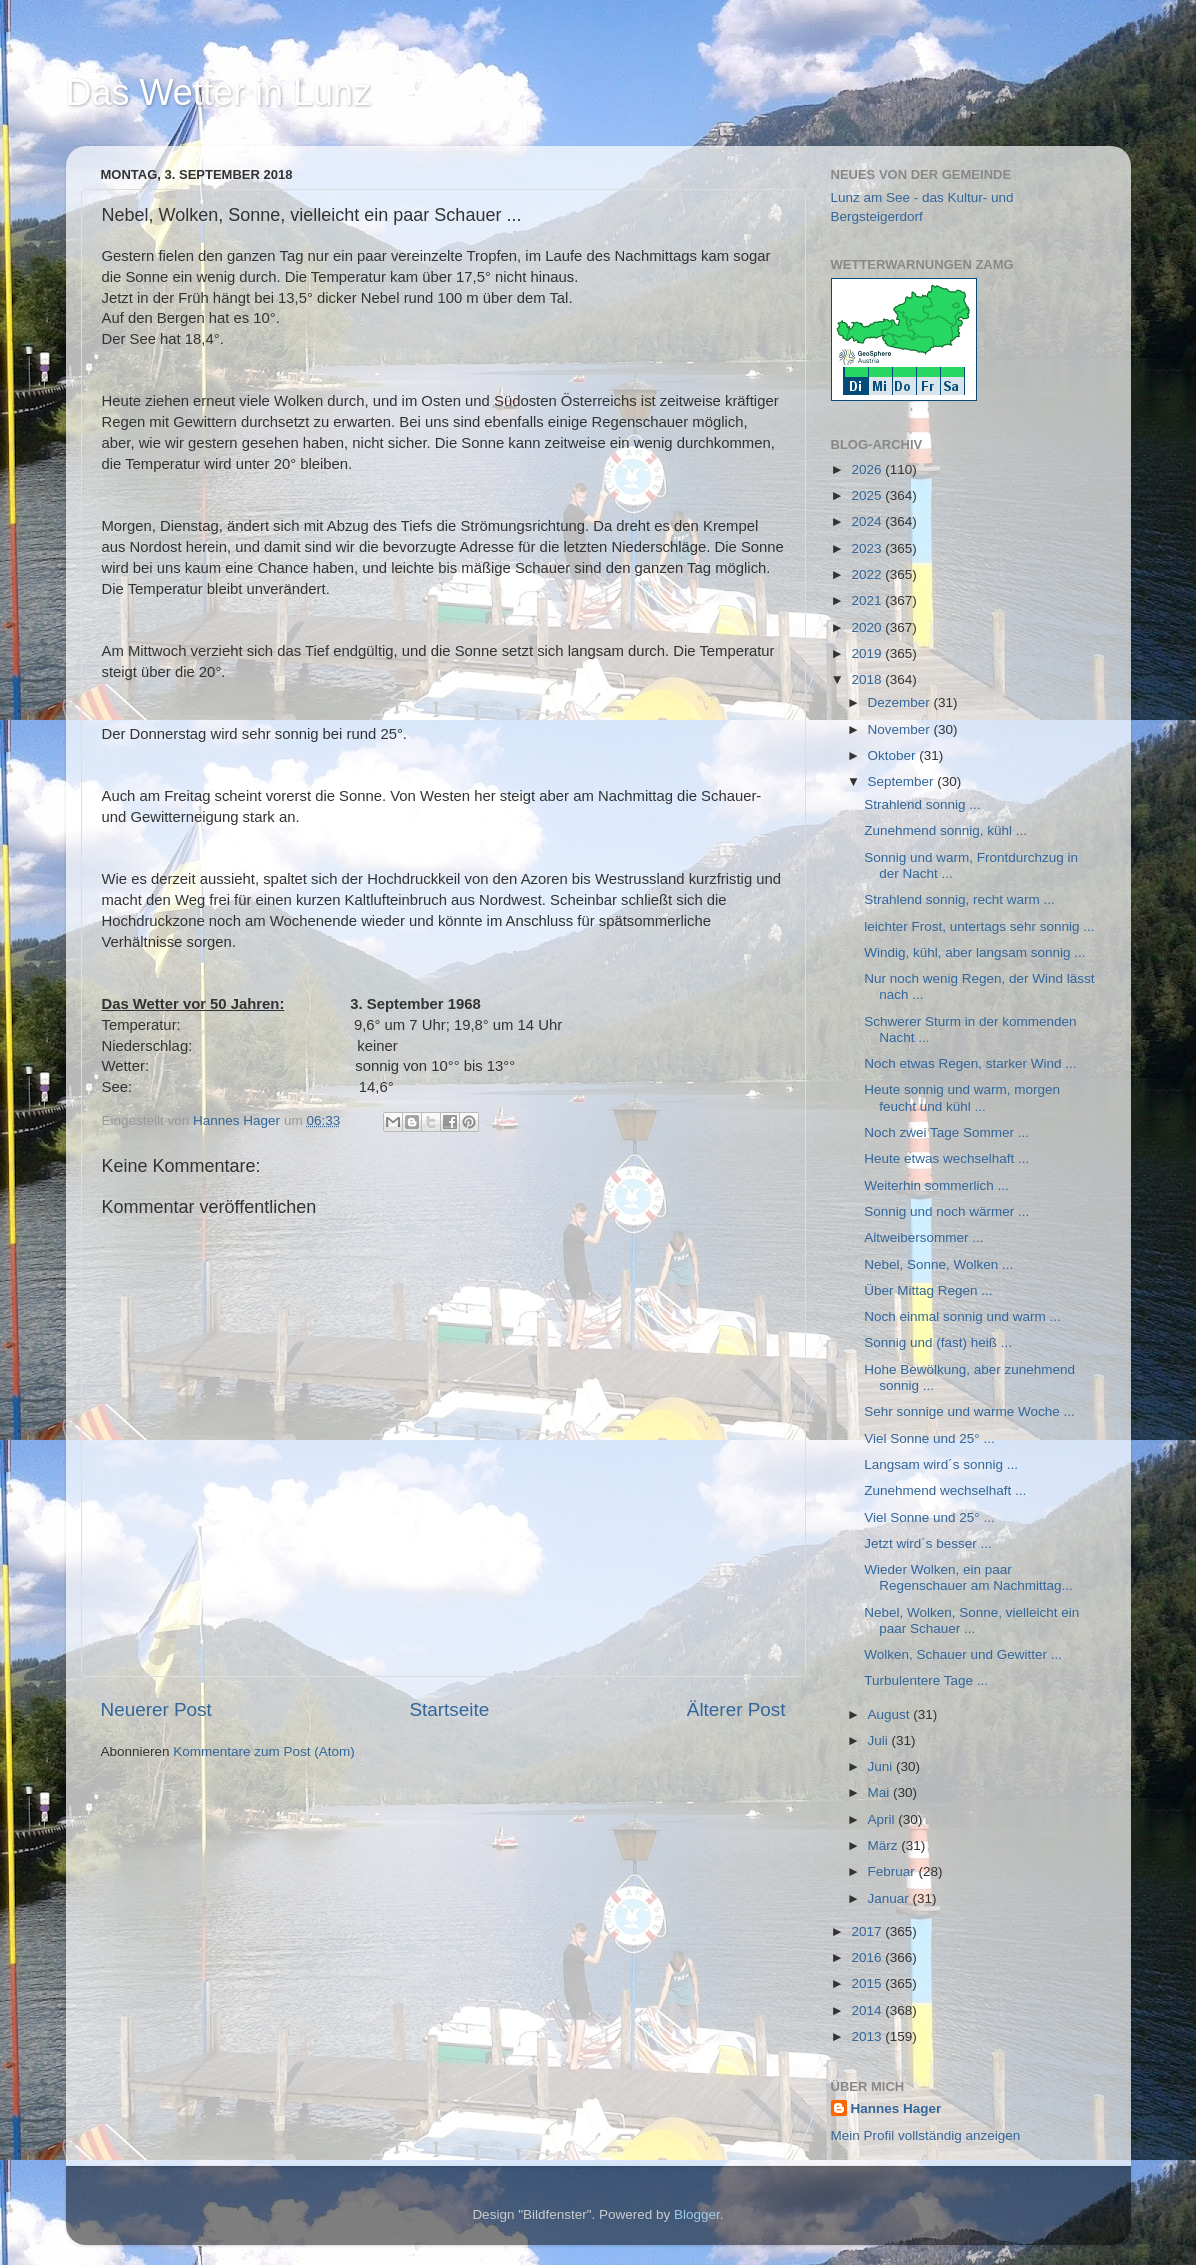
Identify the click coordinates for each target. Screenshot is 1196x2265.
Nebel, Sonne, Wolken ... (938, 1264)
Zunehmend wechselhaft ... (945, 1490)
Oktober (894, 755)
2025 (868, 495)
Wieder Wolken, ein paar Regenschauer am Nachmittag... (968, 1577)
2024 (868, 521)
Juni (882, 1766)
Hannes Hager (896, 2108)
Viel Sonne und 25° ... (929, 1438)
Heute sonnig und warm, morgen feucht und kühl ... (962, 1097)
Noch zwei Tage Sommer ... (946, 1132)
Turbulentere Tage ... (926, 1680)
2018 (868, 679)
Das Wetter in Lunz (218, 92)
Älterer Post (736, 1709)
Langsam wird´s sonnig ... (941, 1464)
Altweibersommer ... (923, 1237)
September (903, 781)
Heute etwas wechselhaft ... (946, 1158)
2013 (868, 2036)
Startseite (449, 1709)
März (885, 1845)
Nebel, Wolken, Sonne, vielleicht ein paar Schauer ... (971, 1620)
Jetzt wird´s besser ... (928, 1543)
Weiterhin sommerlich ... (936, 1185)
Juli (880, 1740)
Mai (881, 1792)
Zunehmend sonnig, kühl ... (945, 830)
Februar (893, 1871)
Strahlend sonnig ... (922, 804)
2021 (868, 600)
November (901, 729)
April (883, 1819)
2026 (868, 469)
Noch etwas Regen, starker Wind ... (970, 1063)
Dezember (901, 702)
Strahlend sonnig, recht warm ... (959, 899)
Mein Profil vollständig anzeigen (926, 2135)
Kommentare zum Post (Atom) (264, 1751)
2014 (868, 2010)
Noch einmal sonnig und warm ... (962, 1316)
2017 (868, 1931)
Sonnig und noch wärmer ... (946, 1211)
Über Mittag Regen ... (928, 1290)
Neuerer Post (156, 1709)
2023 (868, 548)
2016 (868, 1957)
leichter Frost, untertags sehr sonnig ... (979, 926)
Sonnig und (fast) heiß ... (938, 1342)
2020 (868, 627)
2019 (868, 653)
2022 (868, 574)
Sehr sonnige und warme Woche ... (969, 1411)
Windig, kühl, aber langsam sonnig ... (974, 952)
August (891, 1714)
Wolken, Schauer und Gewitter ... (963, 1654)
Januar (890, 1898)
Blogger (697, 2214)
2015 (868, 1983)
